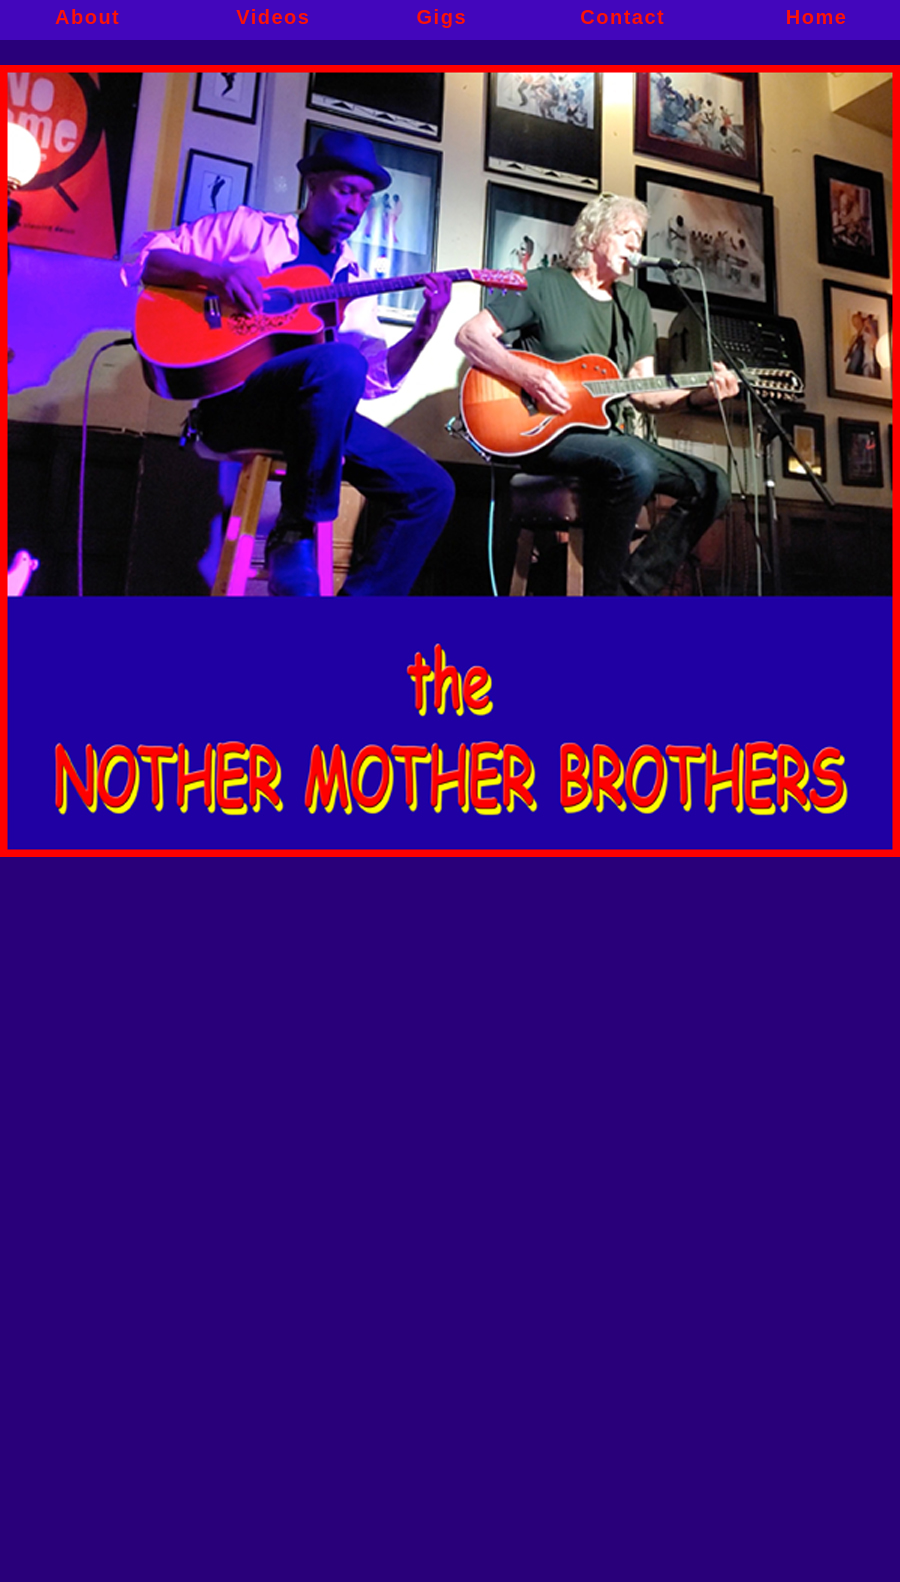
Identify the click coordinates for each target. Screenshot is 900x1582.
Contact (622, 19)
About (87, 19)
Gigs (442, 19)
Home (817, 19)
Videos (273, 19)
